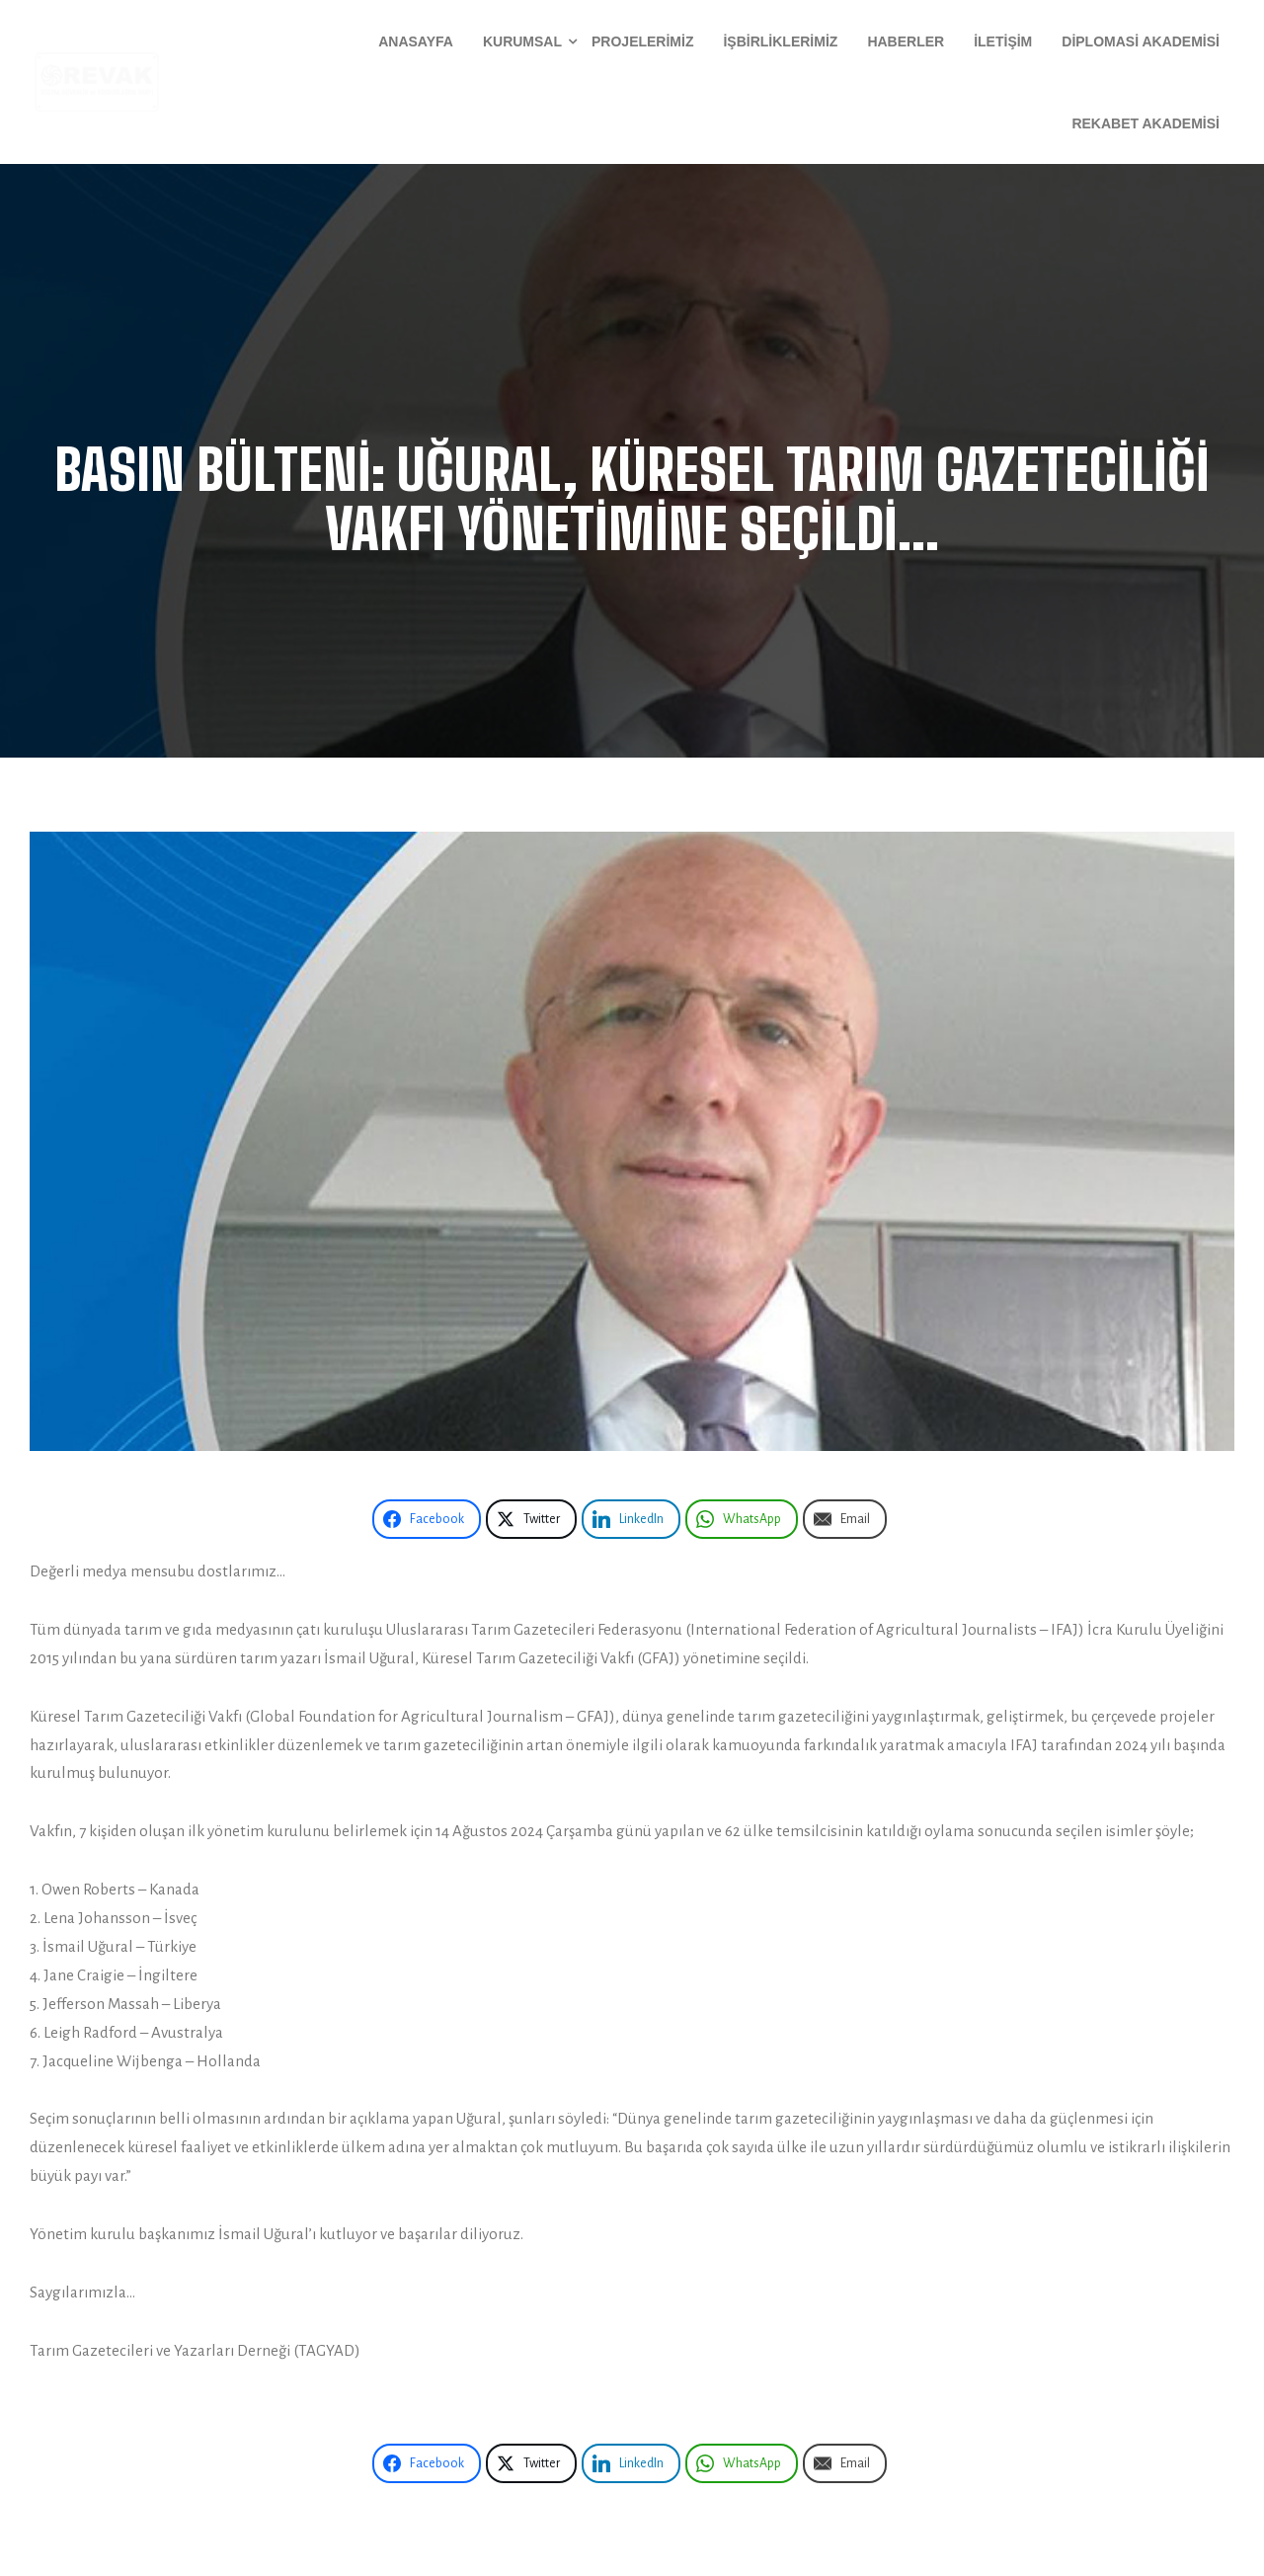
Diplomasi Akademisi (1141, 41)
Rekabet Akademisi (1145, 123)
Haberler (905, 41)
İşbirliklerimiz (780, 41)
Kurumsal (522, 41)
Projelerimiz (642, 41)
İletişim (1003, 41)
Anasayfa (415, 41)
